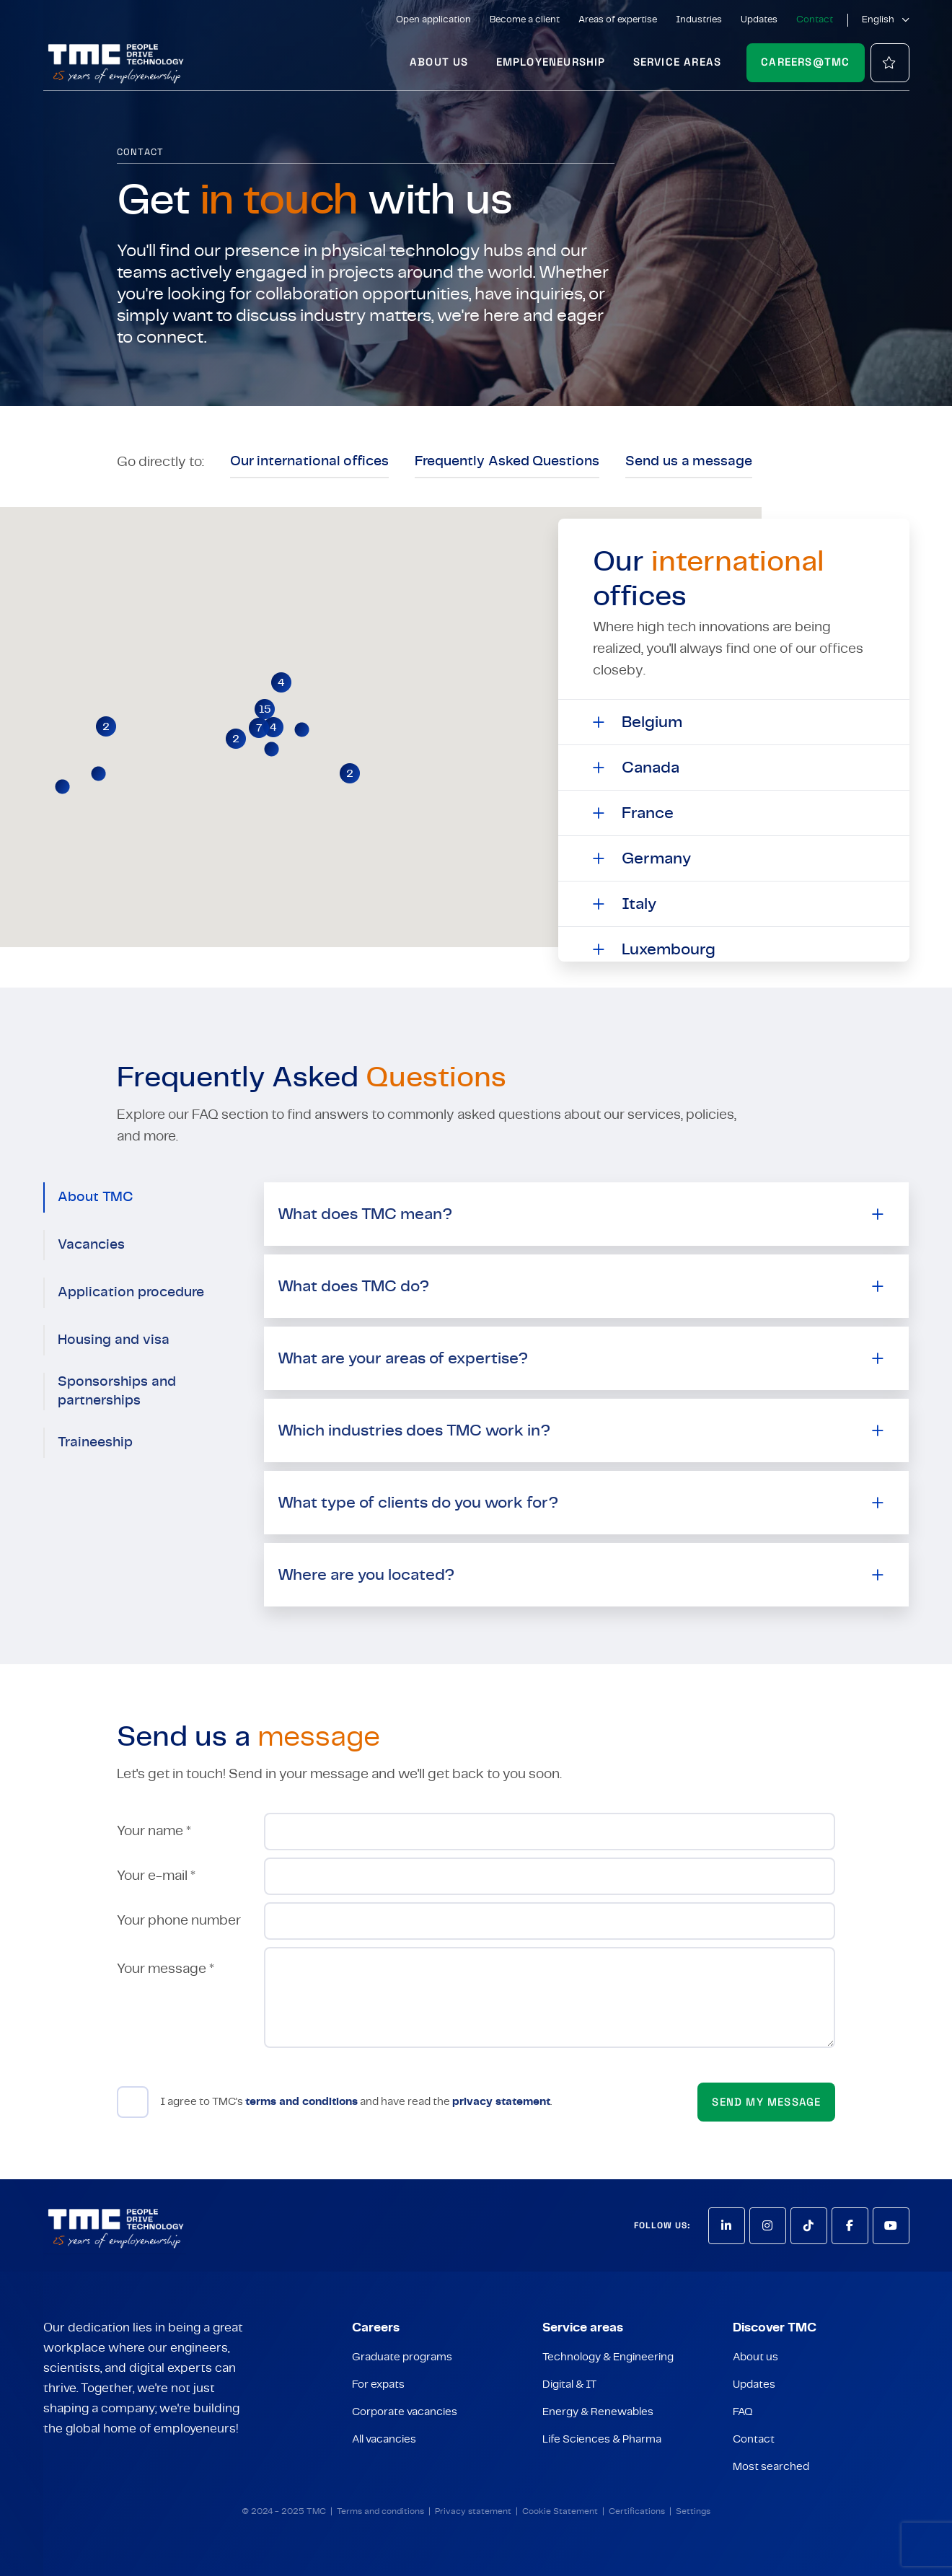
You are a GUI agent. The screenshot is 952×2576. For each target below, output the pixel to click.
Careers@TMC (805, 62)
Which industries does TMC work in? (414, 1430)
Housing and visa (113, 1340)
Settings (693, 2511)
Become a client (525, 20)
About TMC (95, 1197)
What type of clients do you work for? (418, 1503)
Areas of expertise (617, 20)
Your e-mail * (156, 1876)
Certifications (637, 2511)
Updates (759, 20)
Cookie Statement (560, 2511)
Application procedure (131, 1292)
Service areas (677, 62)
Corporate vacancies (404, 2411)
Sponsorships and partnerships (117, 1391)
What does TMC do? (353, 1286)
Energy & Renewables (597, 2411)
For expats (378, 2384)
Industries (699, 20)
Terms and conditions (380, 2511)
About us (439, 62)
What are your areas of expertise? (403, 1358)
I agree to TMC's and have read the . (356, 2101)
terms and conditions (301, 2101)
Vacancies (91, 1245)
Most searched (771, 2466)
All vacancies (384, 2439)
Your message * (165, 1969)
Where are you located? (366, 1575)
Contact (814, 20)
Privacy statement (473, 2511)
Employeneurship (551, 62)
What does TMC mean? (365, 1214)
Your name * (154, 1831)
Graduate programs (402, 2357)
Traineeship (95, 1442)
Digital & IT (569, 2384)
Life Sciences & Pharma (601, 2439)
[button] (265, 709)
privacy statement (501, 2101)
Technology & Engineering (608, 2357)
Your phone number (179, 1920)
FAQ (743, 2411)
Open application (433, 20)
